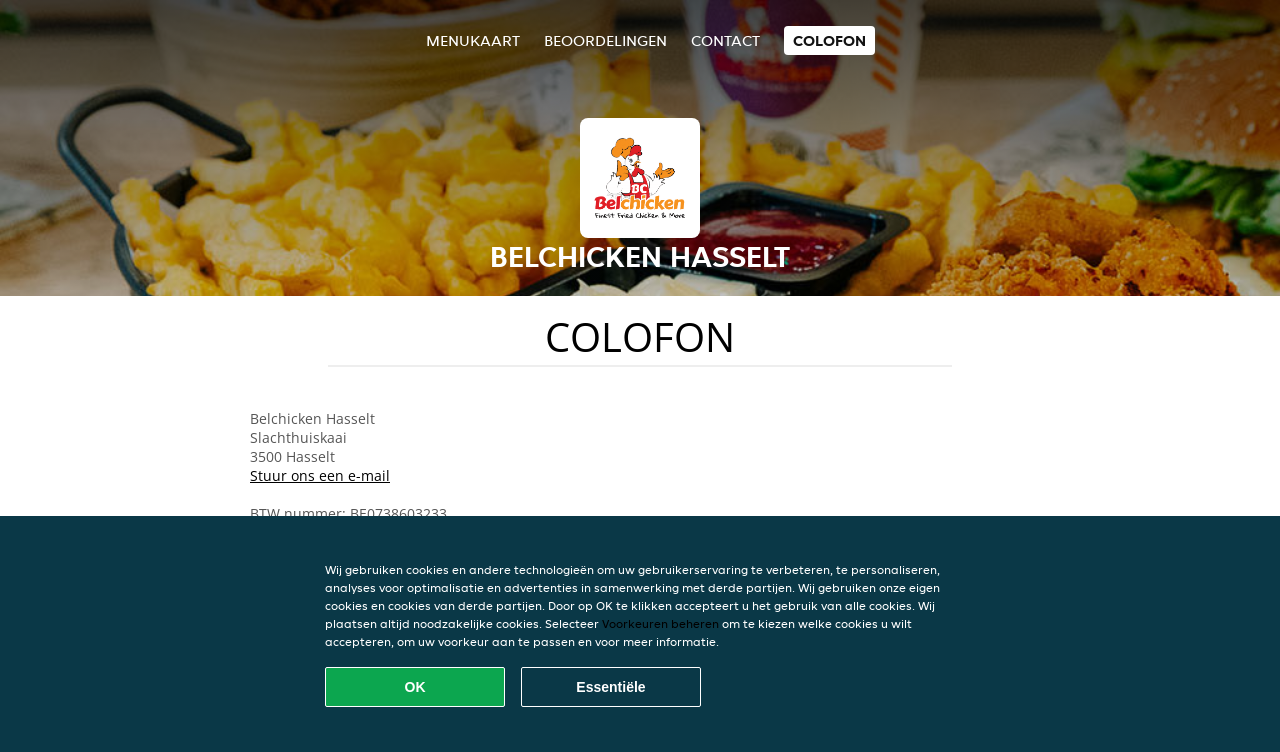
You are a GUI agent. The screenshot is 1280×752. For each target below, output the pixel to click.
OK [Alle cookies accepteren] (415, 687)
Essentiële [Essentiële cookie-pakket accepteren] (610, 687)
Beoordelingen (605, 40)
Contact (725, 40)
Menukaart (473, 40)
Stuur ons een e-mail (320, 475)
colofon (829, 40)
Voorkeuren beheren (660, 623)
